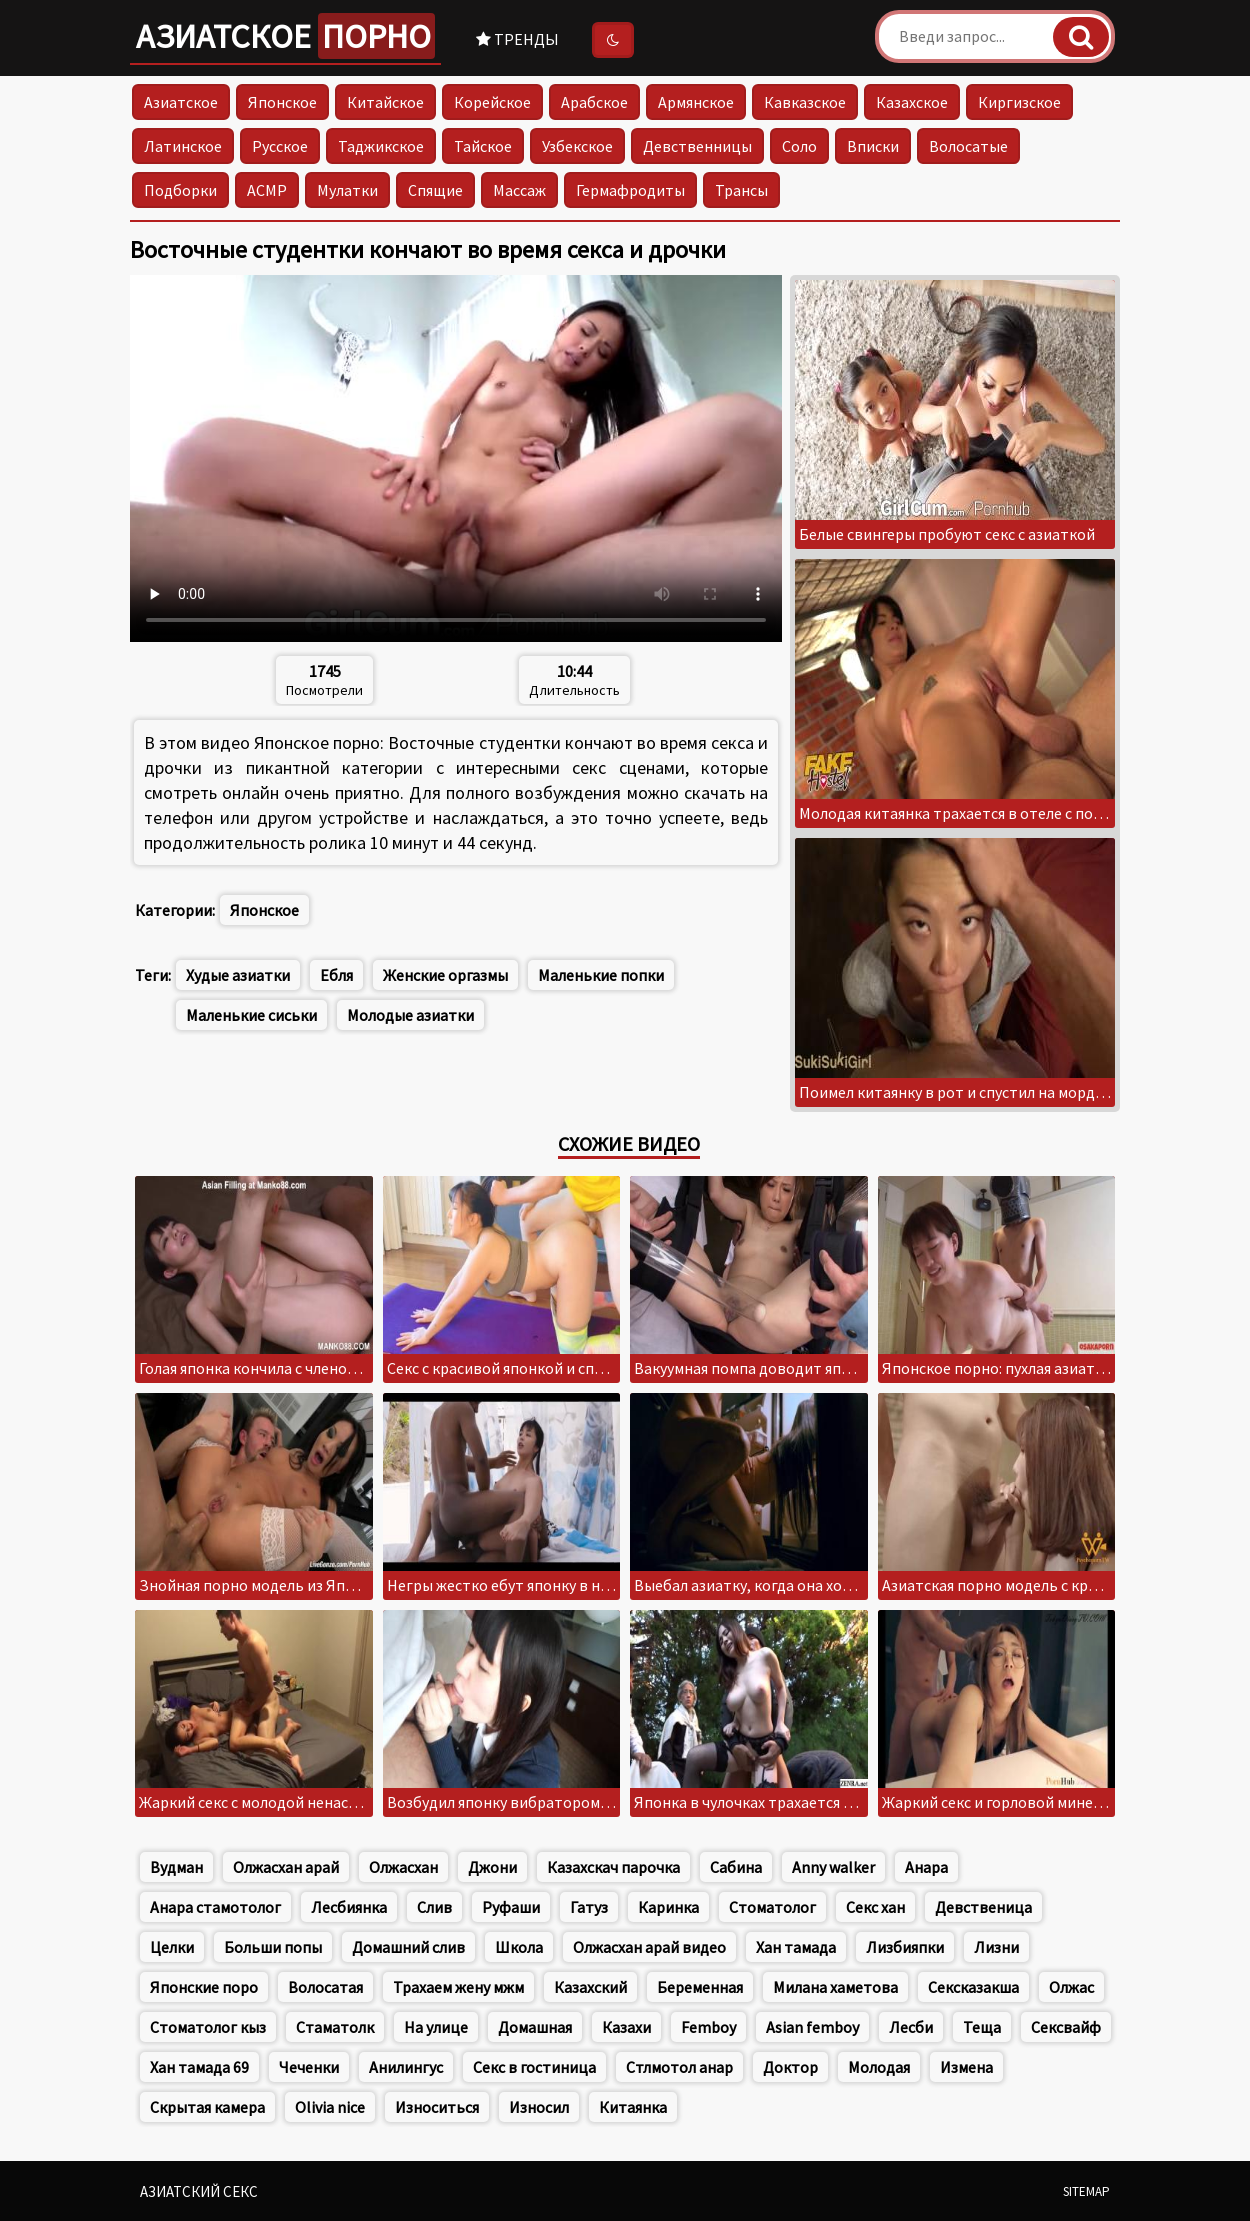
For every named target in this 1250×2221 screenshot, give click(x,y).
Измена (966, 2067)
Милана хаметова (835, 1987)
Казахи (626, 2027)
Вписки (873, 146)
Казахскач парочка (613, 1867)
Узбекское (577, 146)
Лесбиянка (349, 1907)
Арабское (594, 102)
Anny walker (833, 1867)
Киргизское (1019, 102)
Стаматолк (335, 2027)
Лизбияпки (905, 1947)
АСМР (267, 190)
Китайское (385, 102)
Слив (434, 1907)
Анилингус (406, 2067)
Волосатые (968, 146)
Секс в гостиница (534, 2067)
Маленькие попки (601, 975)
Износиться (437, 2107)
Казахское (912, 102)
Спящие (435, 190)
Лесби (911, 2027)
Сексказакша (973, 1987)
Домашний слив (408, 1947)
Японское (282, 102)
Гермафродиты (630, 190)
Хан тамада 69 (199, 2067)
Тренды (517, 39)
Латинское (183, 146)
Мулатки (347, 190)
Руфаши (511, 1907)
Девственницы (697, 146)
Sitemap (1086, 2191)
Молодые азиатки (410, 1015)
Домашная (535, 2027)
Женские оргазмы (445, 975)
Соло (799, 146)
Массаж (519, 190)
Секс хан (875, 1907)
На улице (436, 2027)
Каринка (668, 1907)
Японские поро (204, 1987)
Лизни (996, 1947)
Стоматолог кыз (208, 2027)
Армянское (696, 102)
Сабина (736, 1867)
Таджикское (381, 146)
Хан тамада (796, 1947)
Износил (539, 2107)
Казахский (590, 1987)
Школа (519, 1947)
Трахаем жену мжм (458, 1987)
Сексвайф (1066, 2027)
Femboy (708, 2027)
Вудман (176, 1867)
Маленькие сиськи (251, 1015)
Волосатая (325, 1987)
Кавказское (805, 102)
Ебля (336, 975)
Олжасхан (403, 1867)
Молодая (879, 2067)
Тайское (483, 146)
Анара (926, 1867)
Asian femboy (812, 2027)
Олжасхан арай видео (649, 1947)
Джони (492, 1867)
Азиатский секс (199, 2191)
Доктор (790, 2067)
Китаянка (633, 2107)
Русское (280, 146)
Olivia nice (330, 2107)
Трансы (741, 190)
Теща (982, 2027)
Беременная (700, 1987)
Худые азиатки (238, 975)
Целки (172, 1947)
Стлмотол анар (679, 2067)
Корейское (492, 102)
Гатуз (589, 1907)
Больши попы (273, 1947)
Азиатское (285, 36)
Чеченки (309, 2067)
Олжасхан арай (286, 1867)
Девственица (983, 1907)
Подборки (180, 190)
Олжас (1071, 1987)
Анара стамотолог (215, 1907)
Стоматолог (772, 1907)
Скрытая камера (207, 2107)
